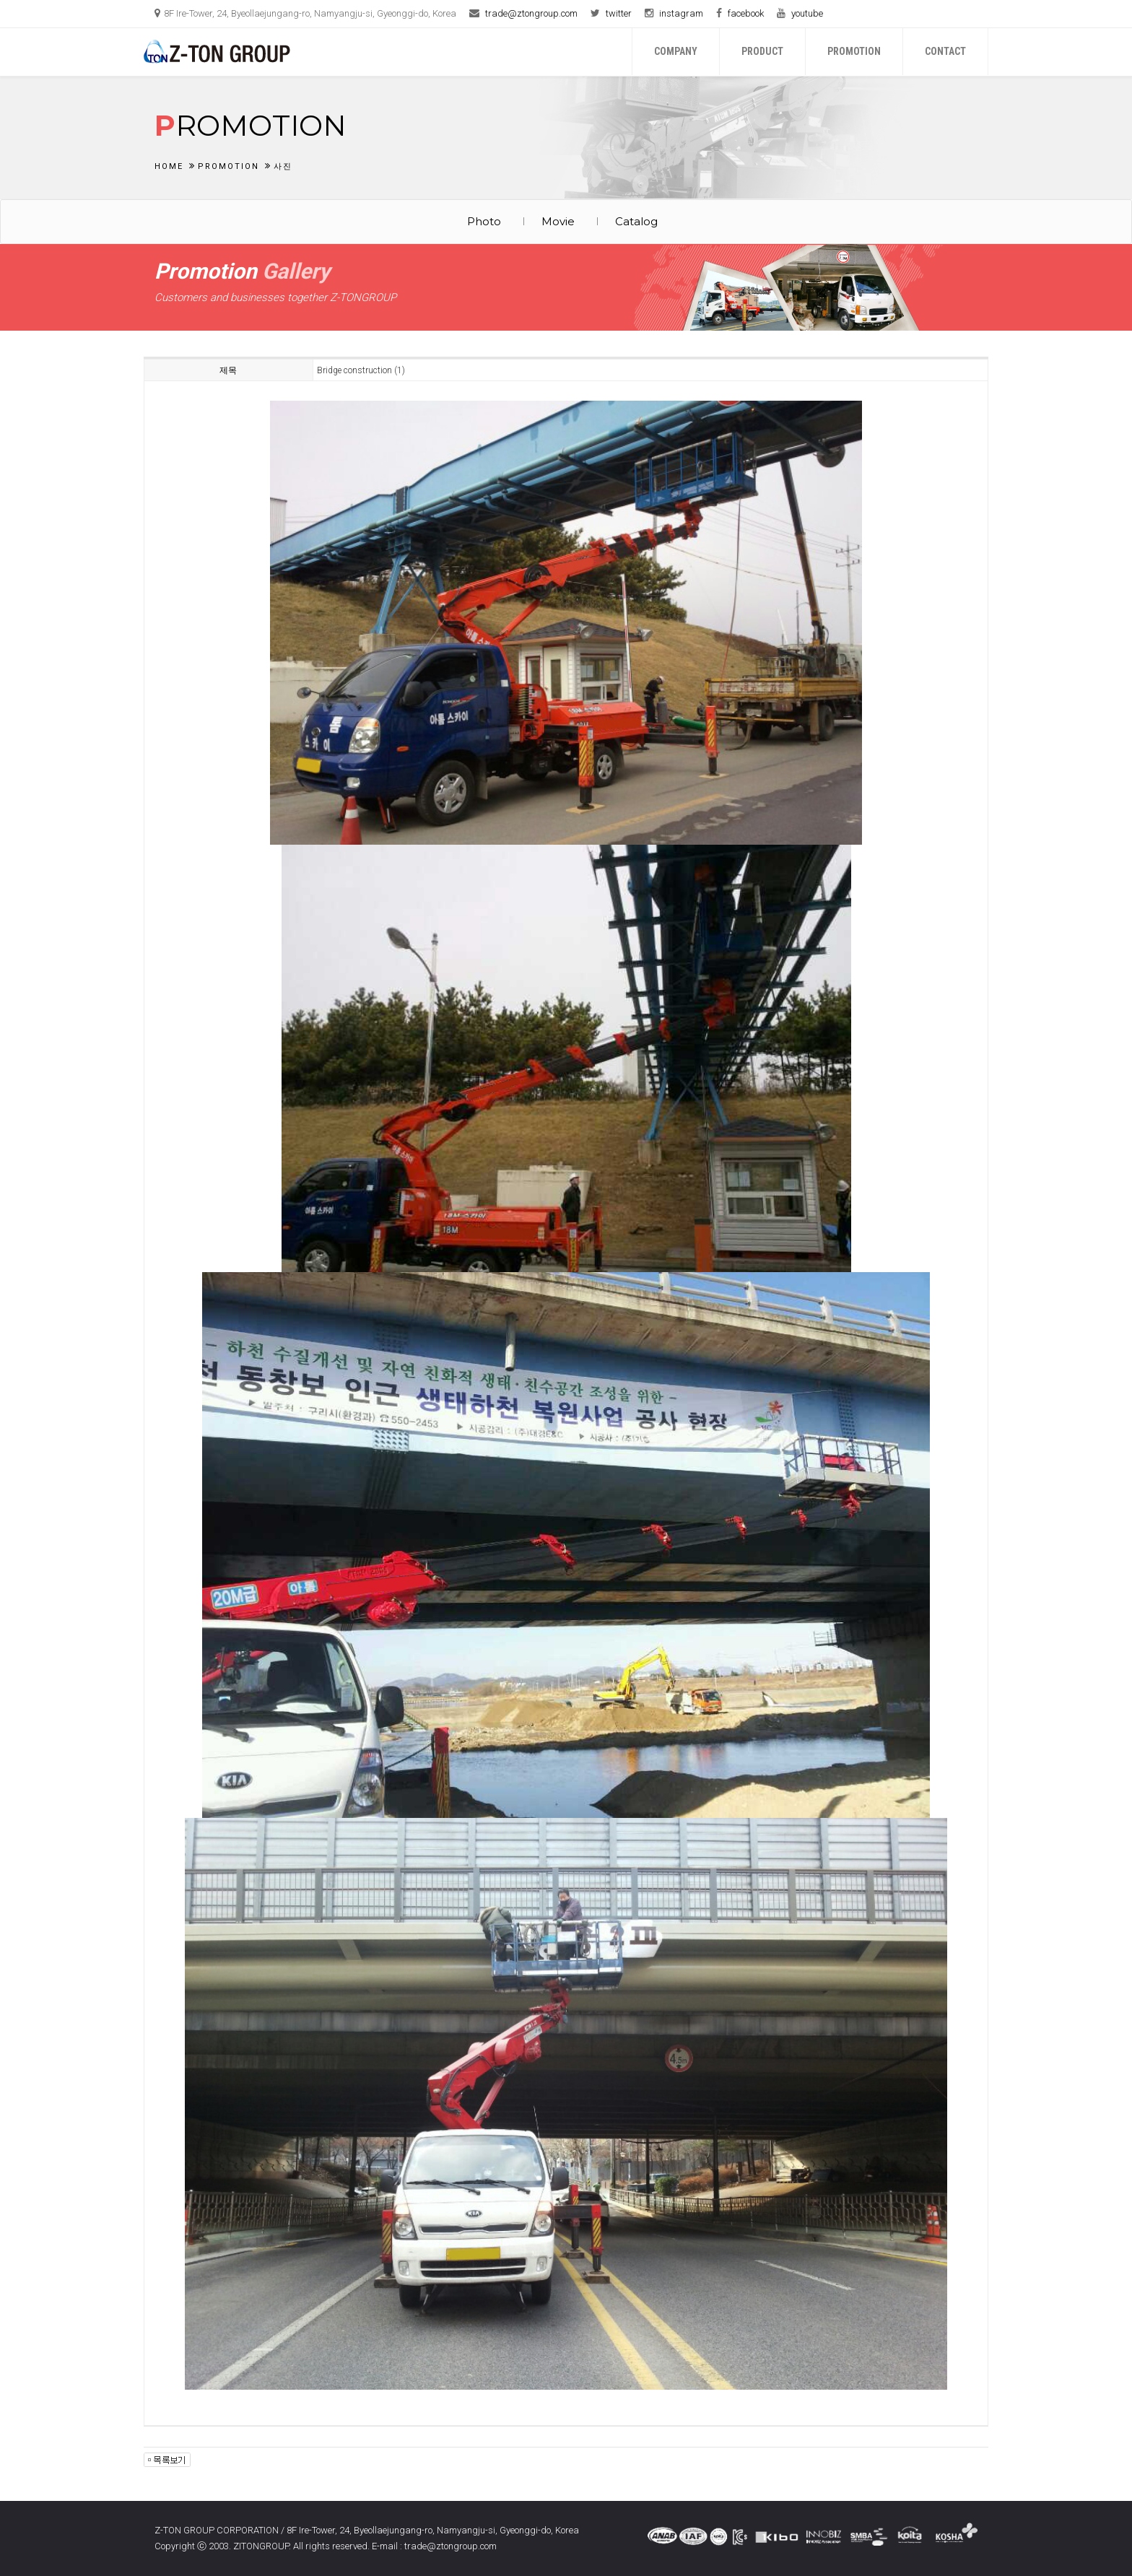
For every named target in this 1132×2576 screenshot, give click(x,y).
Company (675, 51)
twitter (619, 13)
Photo (484, 221)
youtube (807, 13)
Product (762, 51)
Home (168, 166)
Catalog (636, 221)
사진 (283, 166)
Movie (558, 221)
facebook (746, 13)
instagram (681, 13)
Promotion (854, 51)
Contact (945, 51)
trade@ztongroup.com (531, 13)
